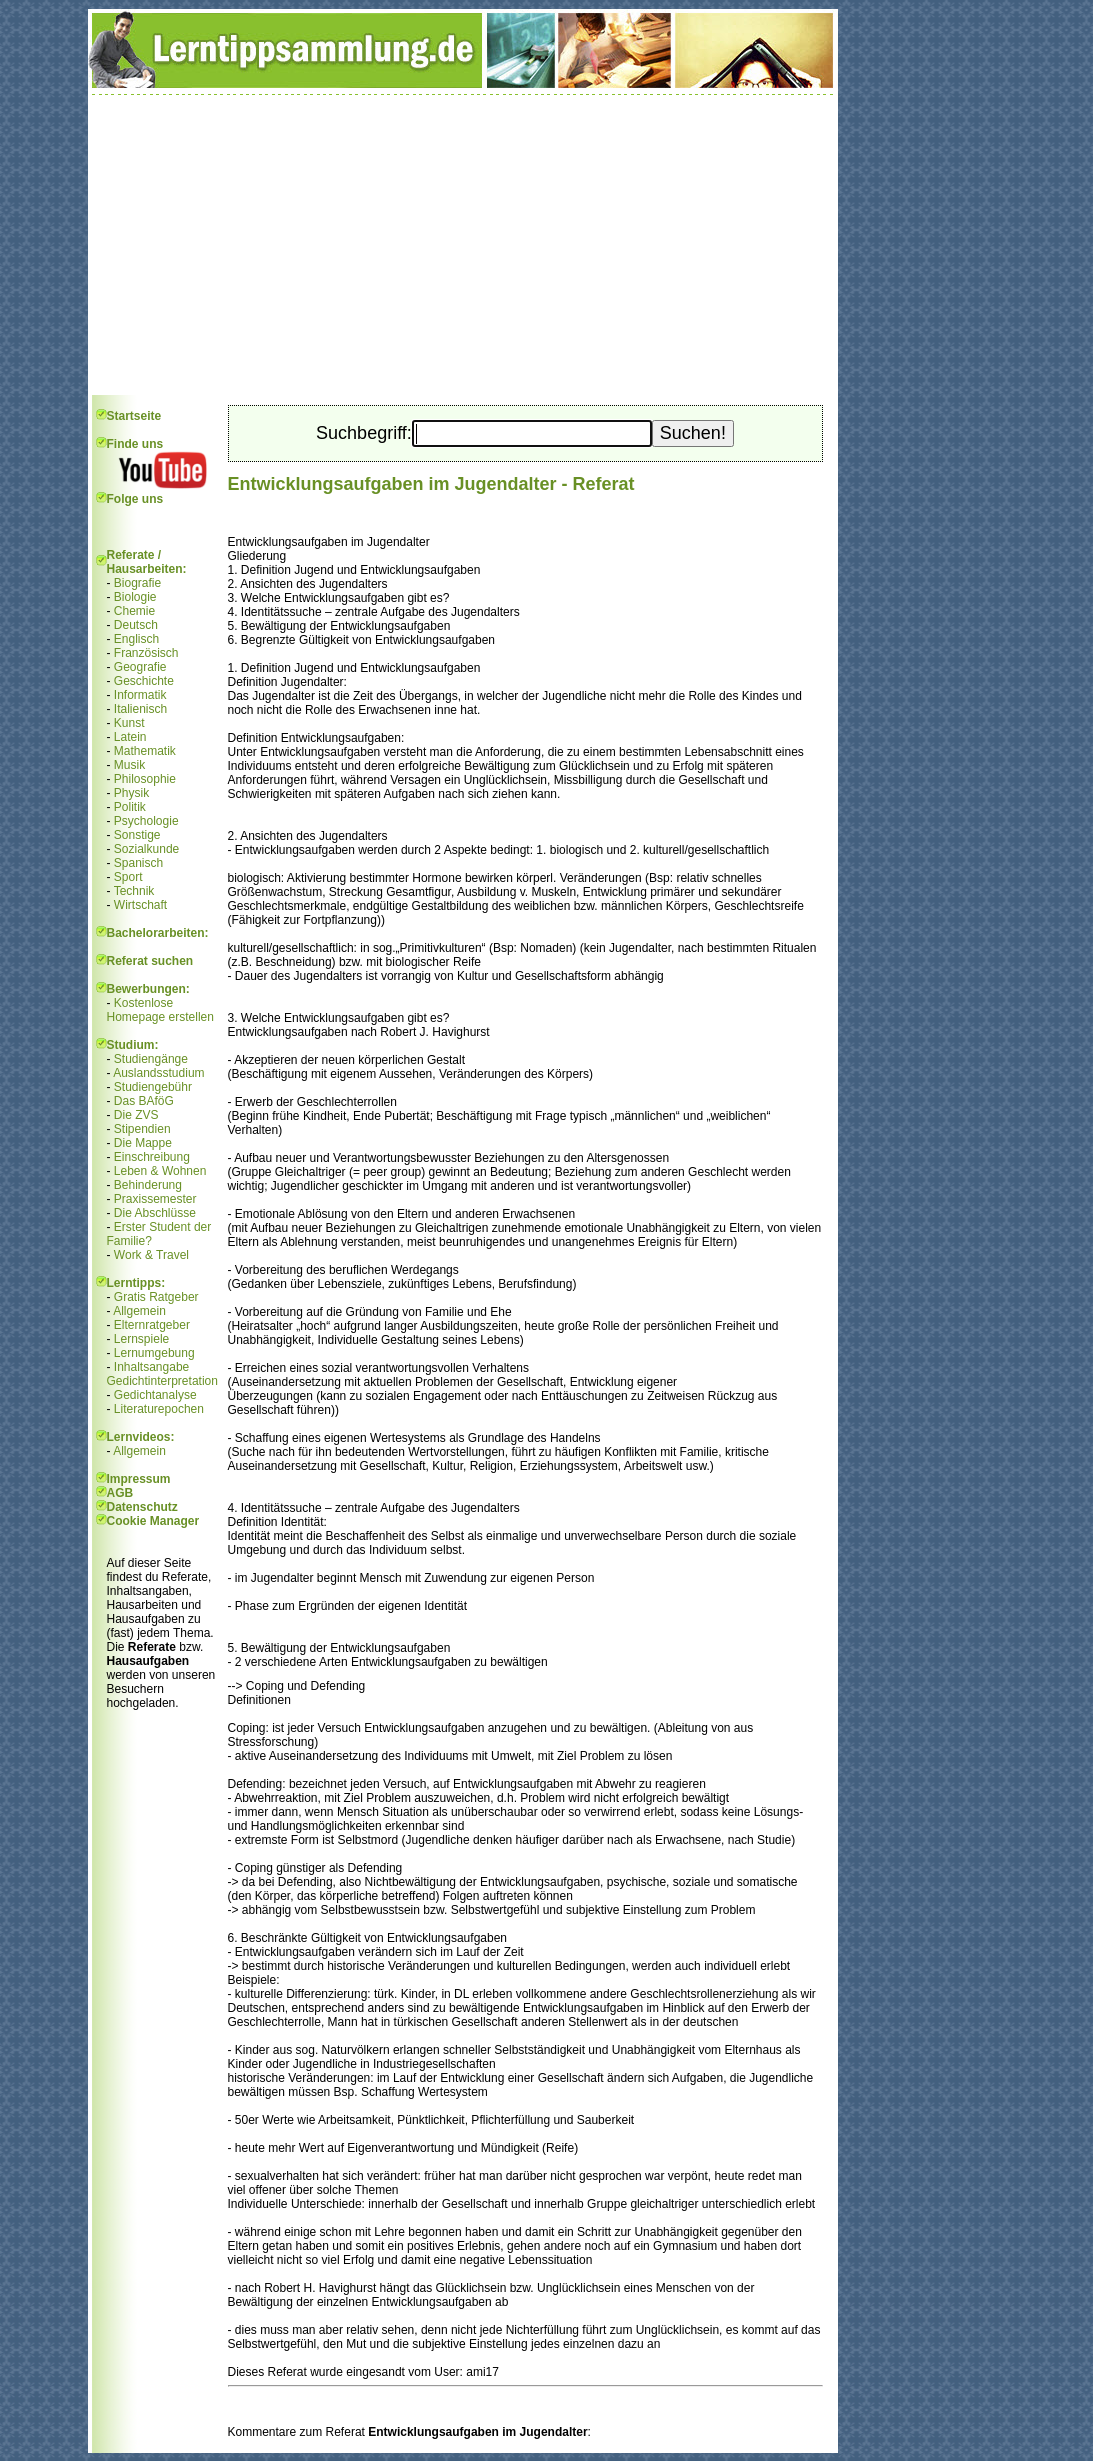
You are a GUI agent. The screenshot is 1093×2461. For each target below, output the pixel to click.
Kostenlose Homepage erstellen (160, 1010)
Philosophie (145, 779)
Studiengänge (151, 1059)
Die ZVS (136, 1115)
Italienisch (140, 709)
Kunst (129, 723)
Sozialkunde (146, 849)
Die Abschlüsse (155, 1213)
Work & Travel (151, 1255)
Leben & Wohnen (160, 1171)
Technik (134, 891)
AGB (120, 1493)
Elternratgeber (152, 1325)
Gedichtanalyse (155, 1395)
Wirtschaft (140, 905)
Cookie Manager (153, 1521)
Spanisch (138, 863)
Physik (131, 793)
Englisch (136, 639)
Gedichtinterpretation (162, 1381)
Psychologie (146, 821)
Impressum (139, 1479)
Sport (128, 877)
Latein (130, 737)
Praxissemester (155, 1199)
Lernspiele (141, 1339)
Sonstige (137, 835)
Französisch (146, 653)
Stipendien (142, 1129)
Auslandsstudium (158, 1073)
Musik (129, 765)
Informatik (140, 695)
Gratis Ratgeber (156, 1297)
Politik (130, 807)
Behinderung (148, 1185)
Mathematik (145, 751)
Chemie (134, 611)
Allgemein (139, 1311)
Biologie (135, 597)
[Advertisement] (463, 245)
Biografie (137, 583)
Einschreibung (152, 1157)
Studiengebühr (153, 1087)
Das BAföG (144, 1101)
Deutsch (136, 625)
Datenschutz (142, 1507)
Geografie (140, 667)
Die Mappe (143, 1143)
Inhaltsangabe (151, 1367)
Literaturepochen (159, 1409)
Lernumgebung (154, 1353)
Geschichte (144, 681)
